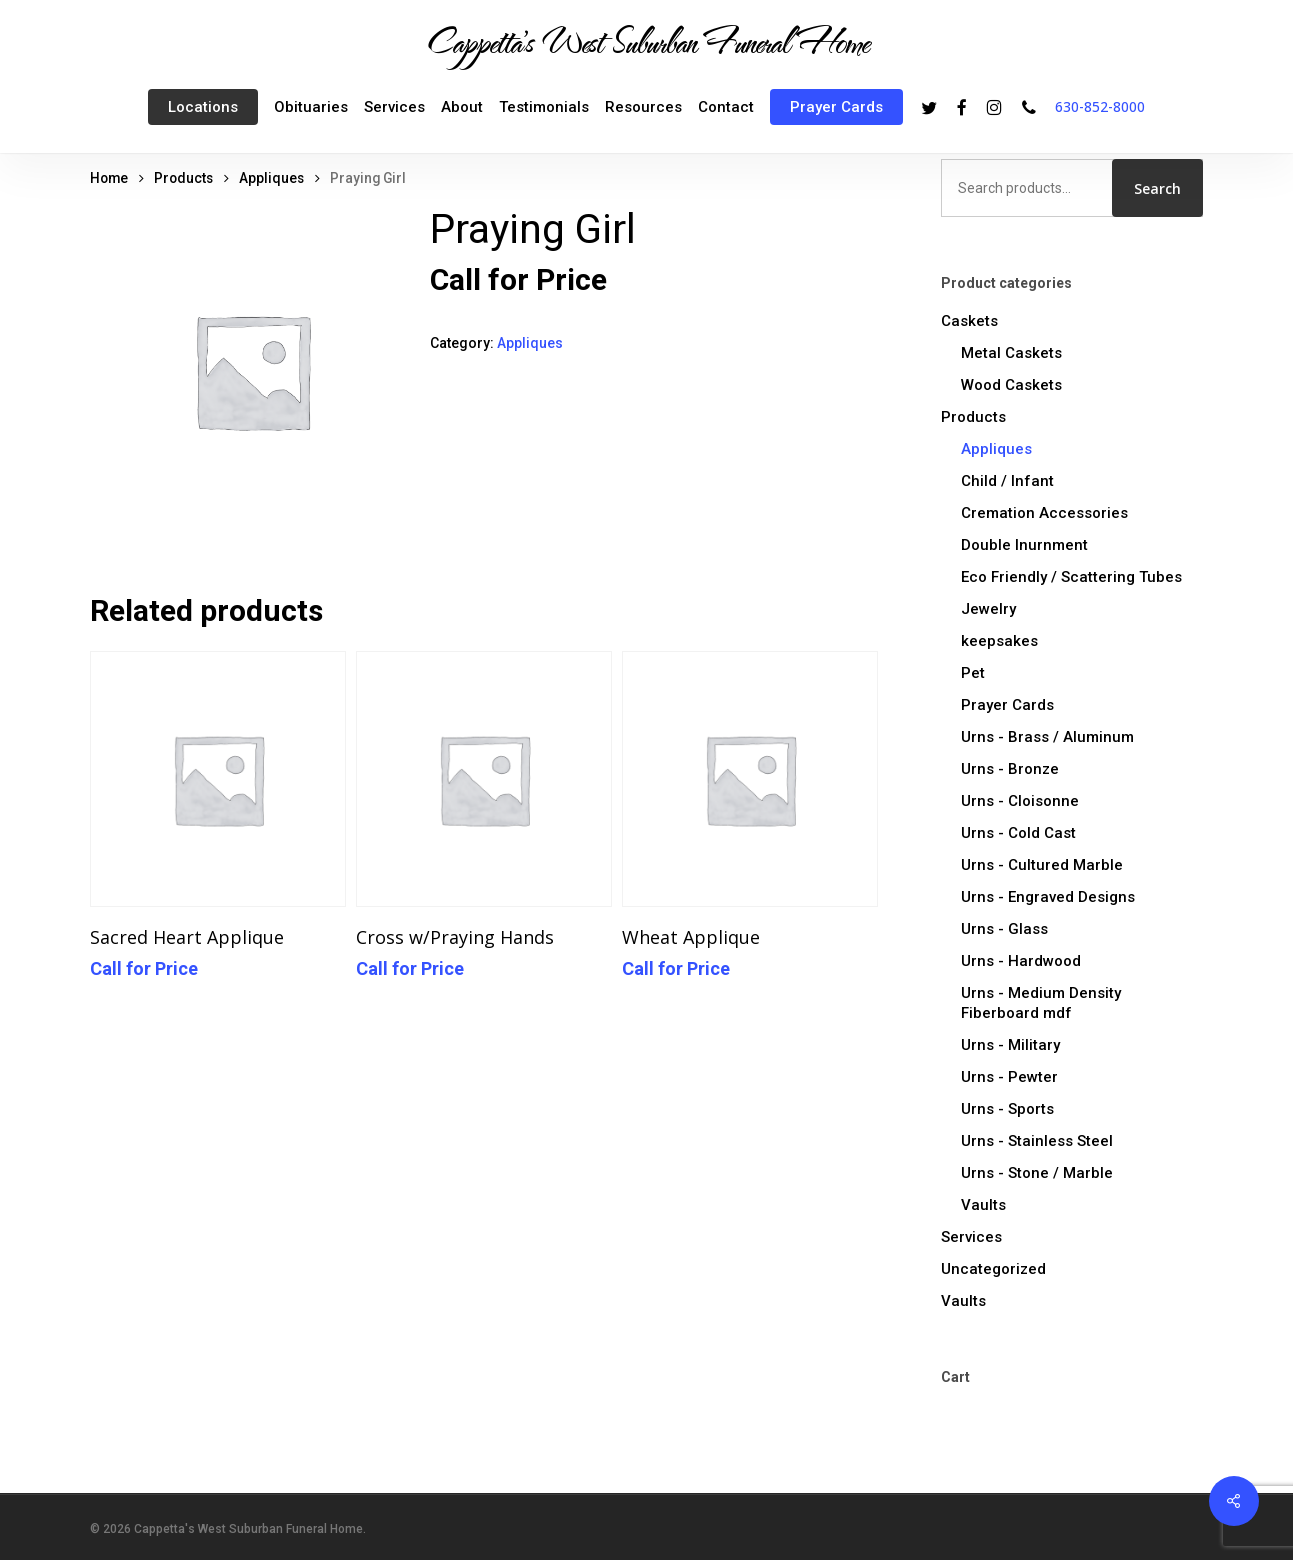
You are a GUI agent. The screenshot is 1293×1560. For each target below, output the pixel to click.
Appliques (271, 178)
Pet (973, 673)
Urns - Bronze (1010, 769)
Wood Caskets (1011, 385)
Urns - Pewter (1009, 1077)
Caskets (969, 321)
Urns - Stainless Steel (1037, 1141)
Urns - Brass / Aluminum (1047, 737)
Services (971, 1237)
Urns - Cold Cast (1018, 833)
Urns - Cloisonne (1020, 801)
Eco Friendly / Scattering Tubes (1071, 577)
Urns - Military (1010, 1045)
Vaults (983, 1205)
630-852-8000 (1100, 106)
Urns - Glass (1004, 929)
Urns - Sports (1007, 1109)
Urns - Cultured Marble (1042, 865)
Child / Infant (1007, 481)
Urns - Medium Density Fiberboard (1041, 1003)
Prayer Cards (1007, 705)
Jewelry (988, 609)
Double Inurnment (1024, 545)
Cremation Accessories (1044, 513)
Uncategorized (993, 1269)
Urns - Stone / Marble (1037, 1173)
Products (183, 178)
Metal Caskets (1011, 353)
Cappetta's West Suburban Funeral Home (647, 41)
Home (109, 178)
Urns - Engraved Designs (1048, 897)
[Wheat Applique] (750, 779)
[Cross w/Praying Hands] (484, 779)
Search (1157, 188)
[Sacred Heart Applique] (218, 779)
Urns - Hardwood (1021, 961)
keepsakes (999, 641)
